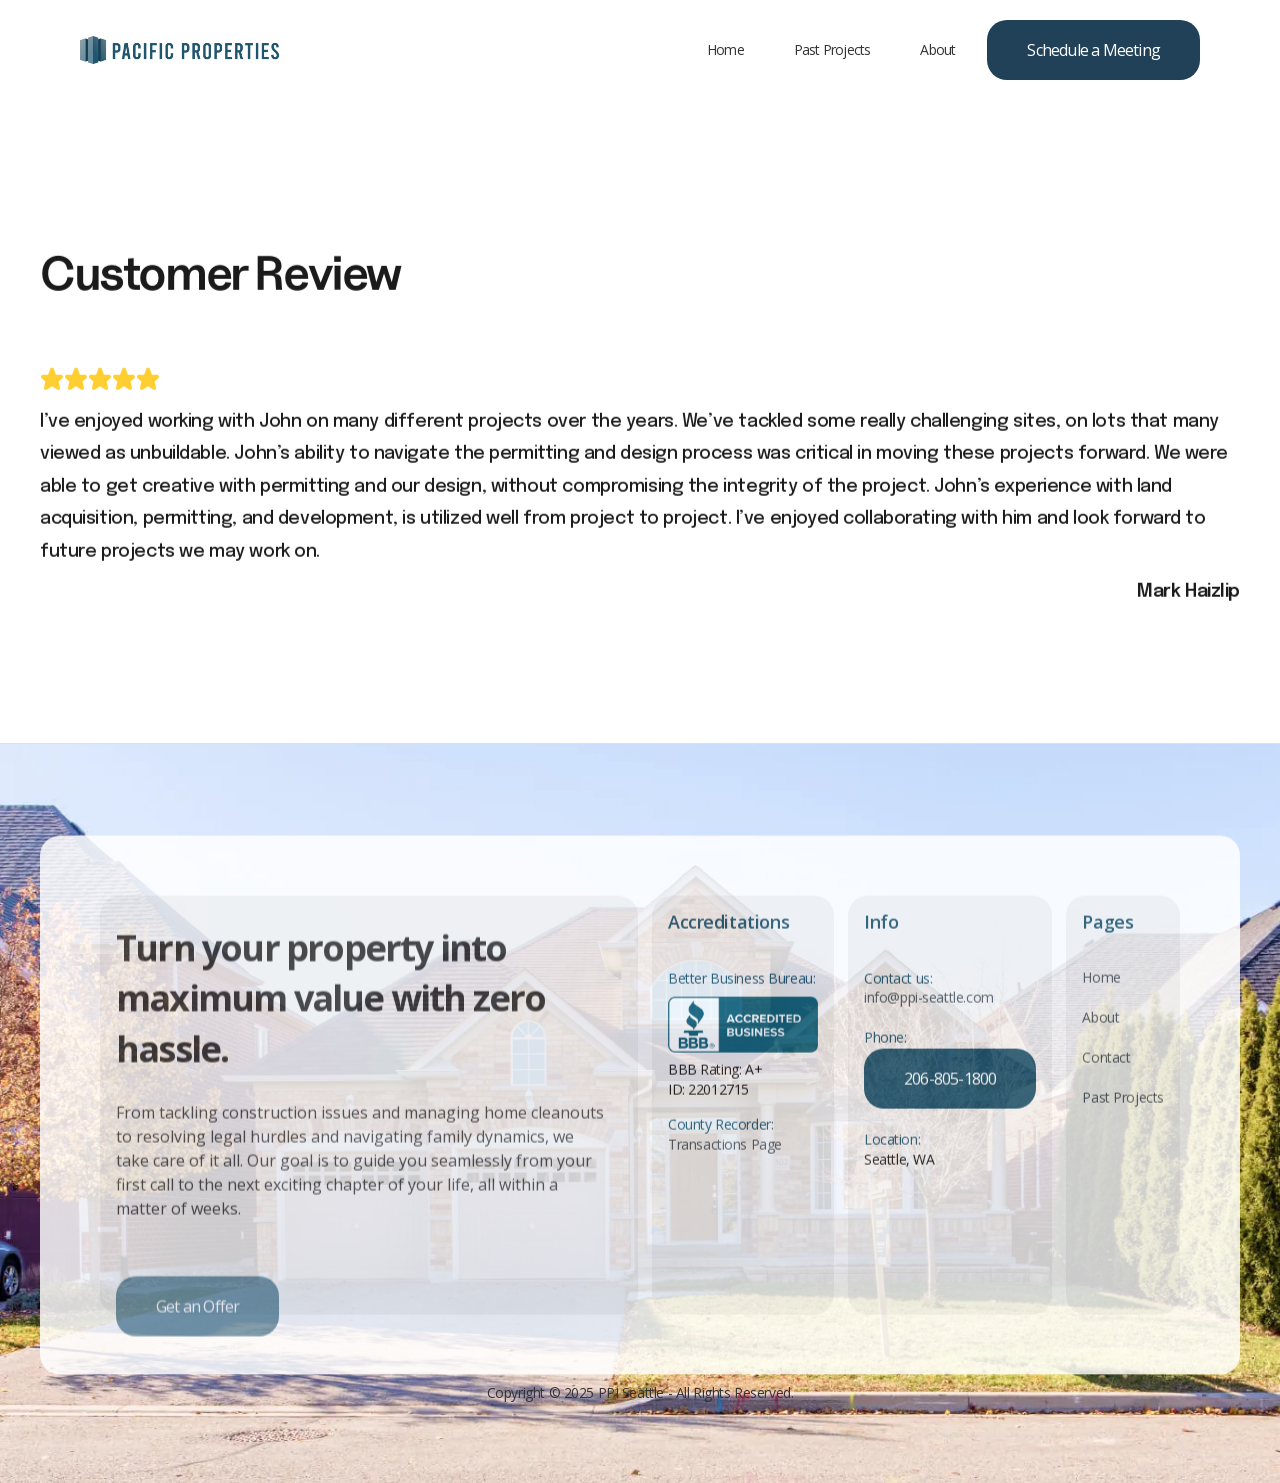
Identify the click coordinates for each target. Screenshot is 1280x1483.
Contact (1106, 1082)
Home (725, 49)
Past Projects (832, 49)
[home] (180, 50)
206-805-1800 (950, 1105)
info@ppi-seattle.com (929, 1023)
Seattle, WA (899, 1185)
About (937, 49)
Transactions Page (725, 1169)
